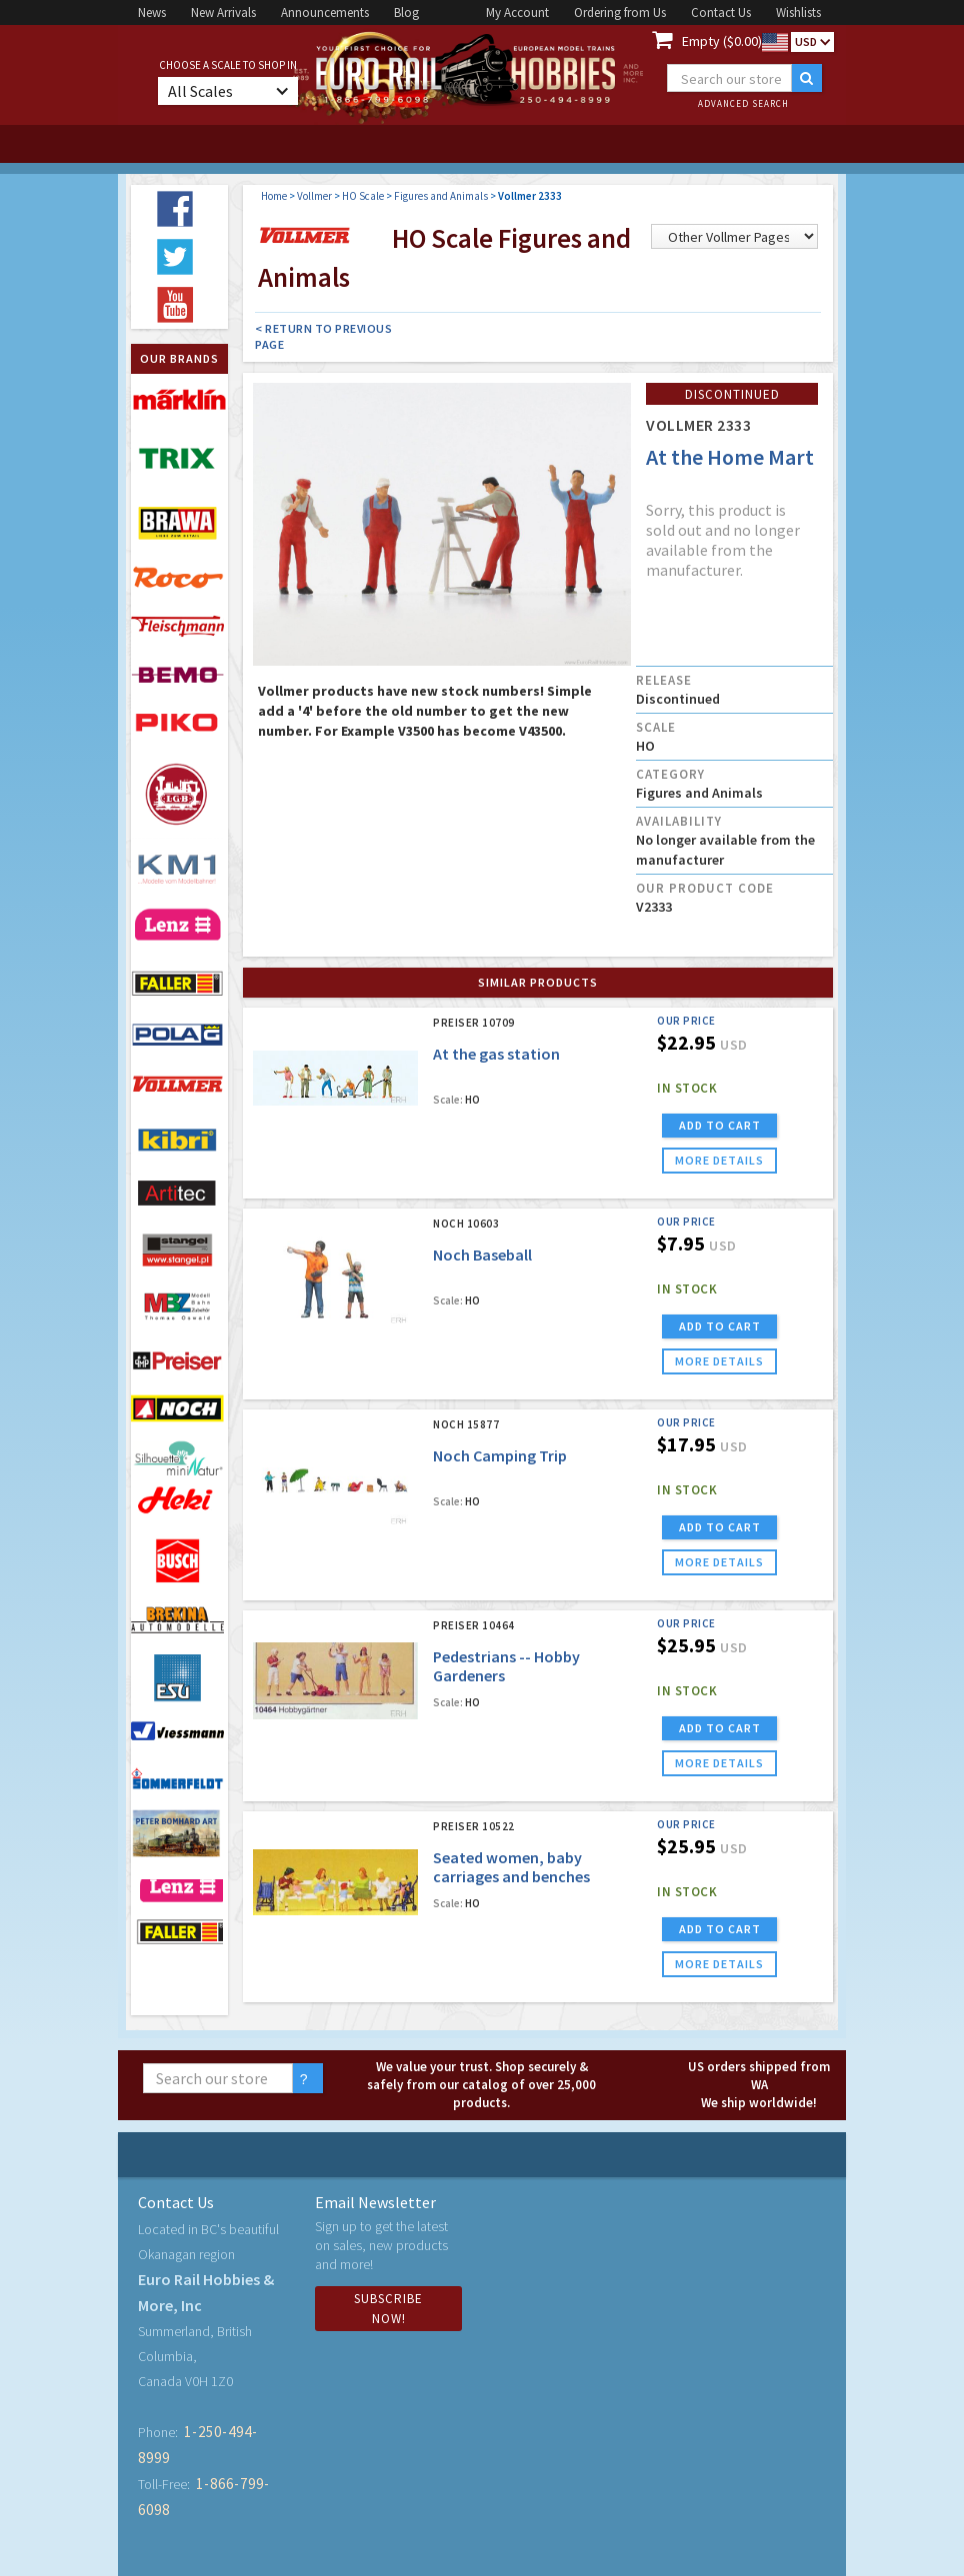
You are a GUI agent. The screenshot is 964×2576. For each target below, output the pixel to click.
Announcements (325, 12)
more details (719, 1160)
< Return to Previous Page (323, 336)
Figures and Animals (441, 196)
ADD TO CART (720, 1125)
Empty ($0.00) (722, 41)
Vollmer (314, 196)
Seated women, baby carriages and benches (511, 1866)
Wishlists (798, 12)
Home (274, 196)
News (152, 12)
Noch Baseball (482, 1255)
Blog (406, 12)
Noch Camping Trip (500, 1455)
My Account (517, 12)
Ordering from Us (620, 12)
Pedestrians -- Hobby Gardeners (506, 1665)
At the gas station (496, 1054)
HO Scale (363, 196)
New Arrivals (223, 12)
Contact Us (721, 12)
